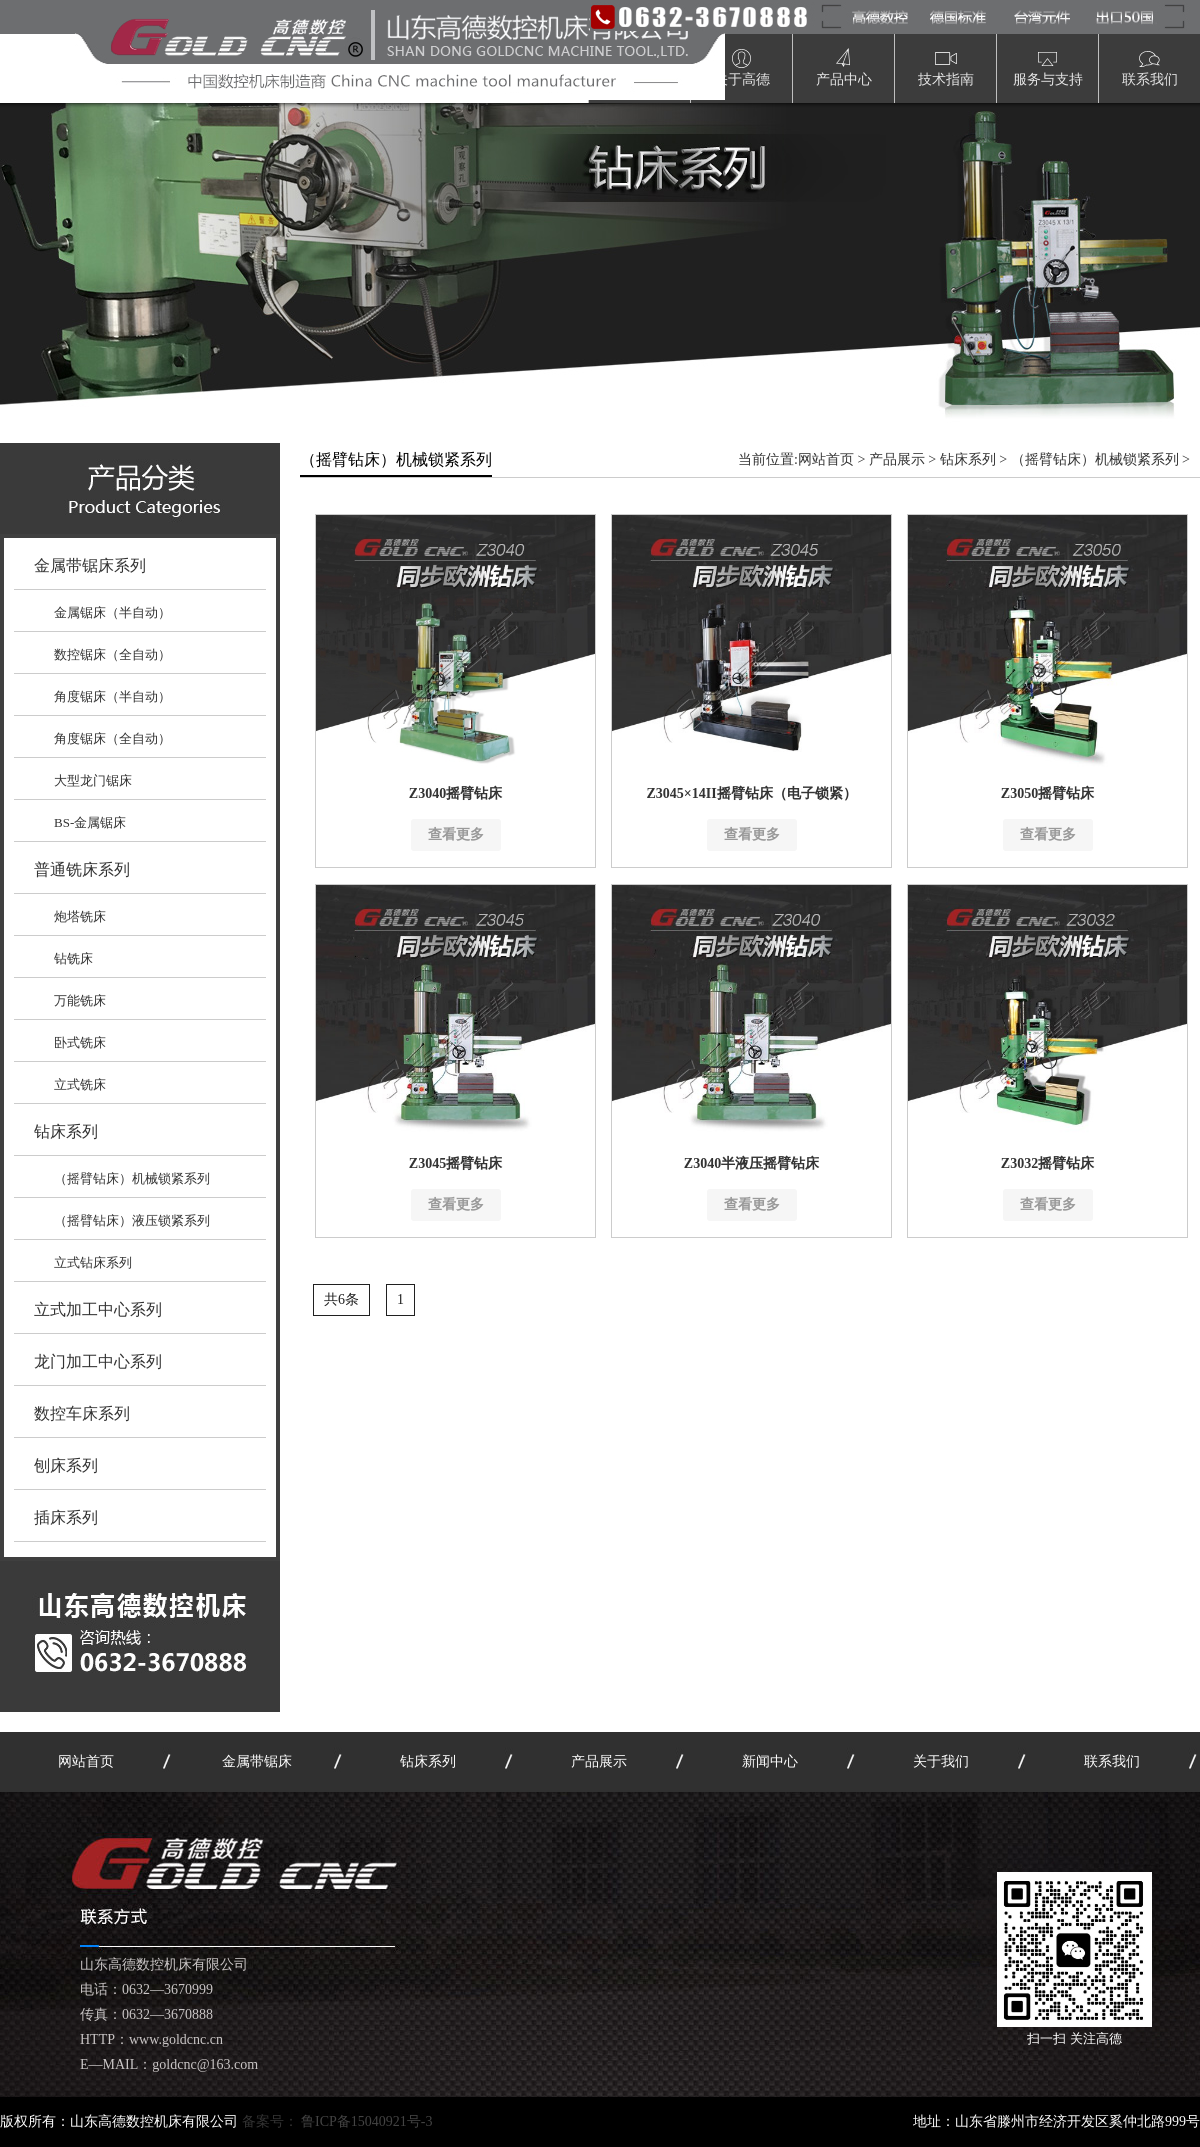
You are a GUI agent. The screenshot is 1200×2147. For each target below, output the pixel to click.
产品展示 (897, 459)
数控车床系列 (82, 1413)
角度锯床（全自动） (112, 738)
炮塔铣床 (80, 916)
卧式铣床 (80, 1042)
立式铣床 (80, 1084)
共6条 (341, 1299)
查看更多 (456, 834)
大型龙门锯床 (93, 780)
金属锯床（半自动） (112, 612)
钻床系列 (66, 1131)
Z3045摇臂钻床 (455, 1163)
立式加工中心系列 (98, 1309)
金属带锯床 (257, 1761)
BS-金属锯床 (90, 822)
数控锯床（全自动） (112, 654)
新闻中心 (770, 1761)
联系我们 (1112, 1761)
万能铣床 (80, 1000)
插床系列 (66, 1517)
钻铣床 (73, 958)
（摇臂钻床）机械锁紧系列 (132, 1178)
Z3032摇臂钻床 (1047, 1163)
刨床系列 (66, 1465)
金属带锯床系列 (90, 565)
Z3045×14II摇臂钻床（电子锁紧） (751, 793)
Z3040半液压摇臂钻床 (751, 1163)
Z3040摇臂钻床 (455, 793)
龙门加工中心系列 (98, 1361)
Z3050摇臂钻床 (1047, 793)
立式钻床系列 (93, 1262)
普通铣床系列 (82, 869)
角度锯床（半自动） (112, 696)
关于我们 (941, 1761)
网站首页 (826, 459)
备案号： (337, 2121)
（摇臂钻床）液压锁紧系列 (132, 1220)
